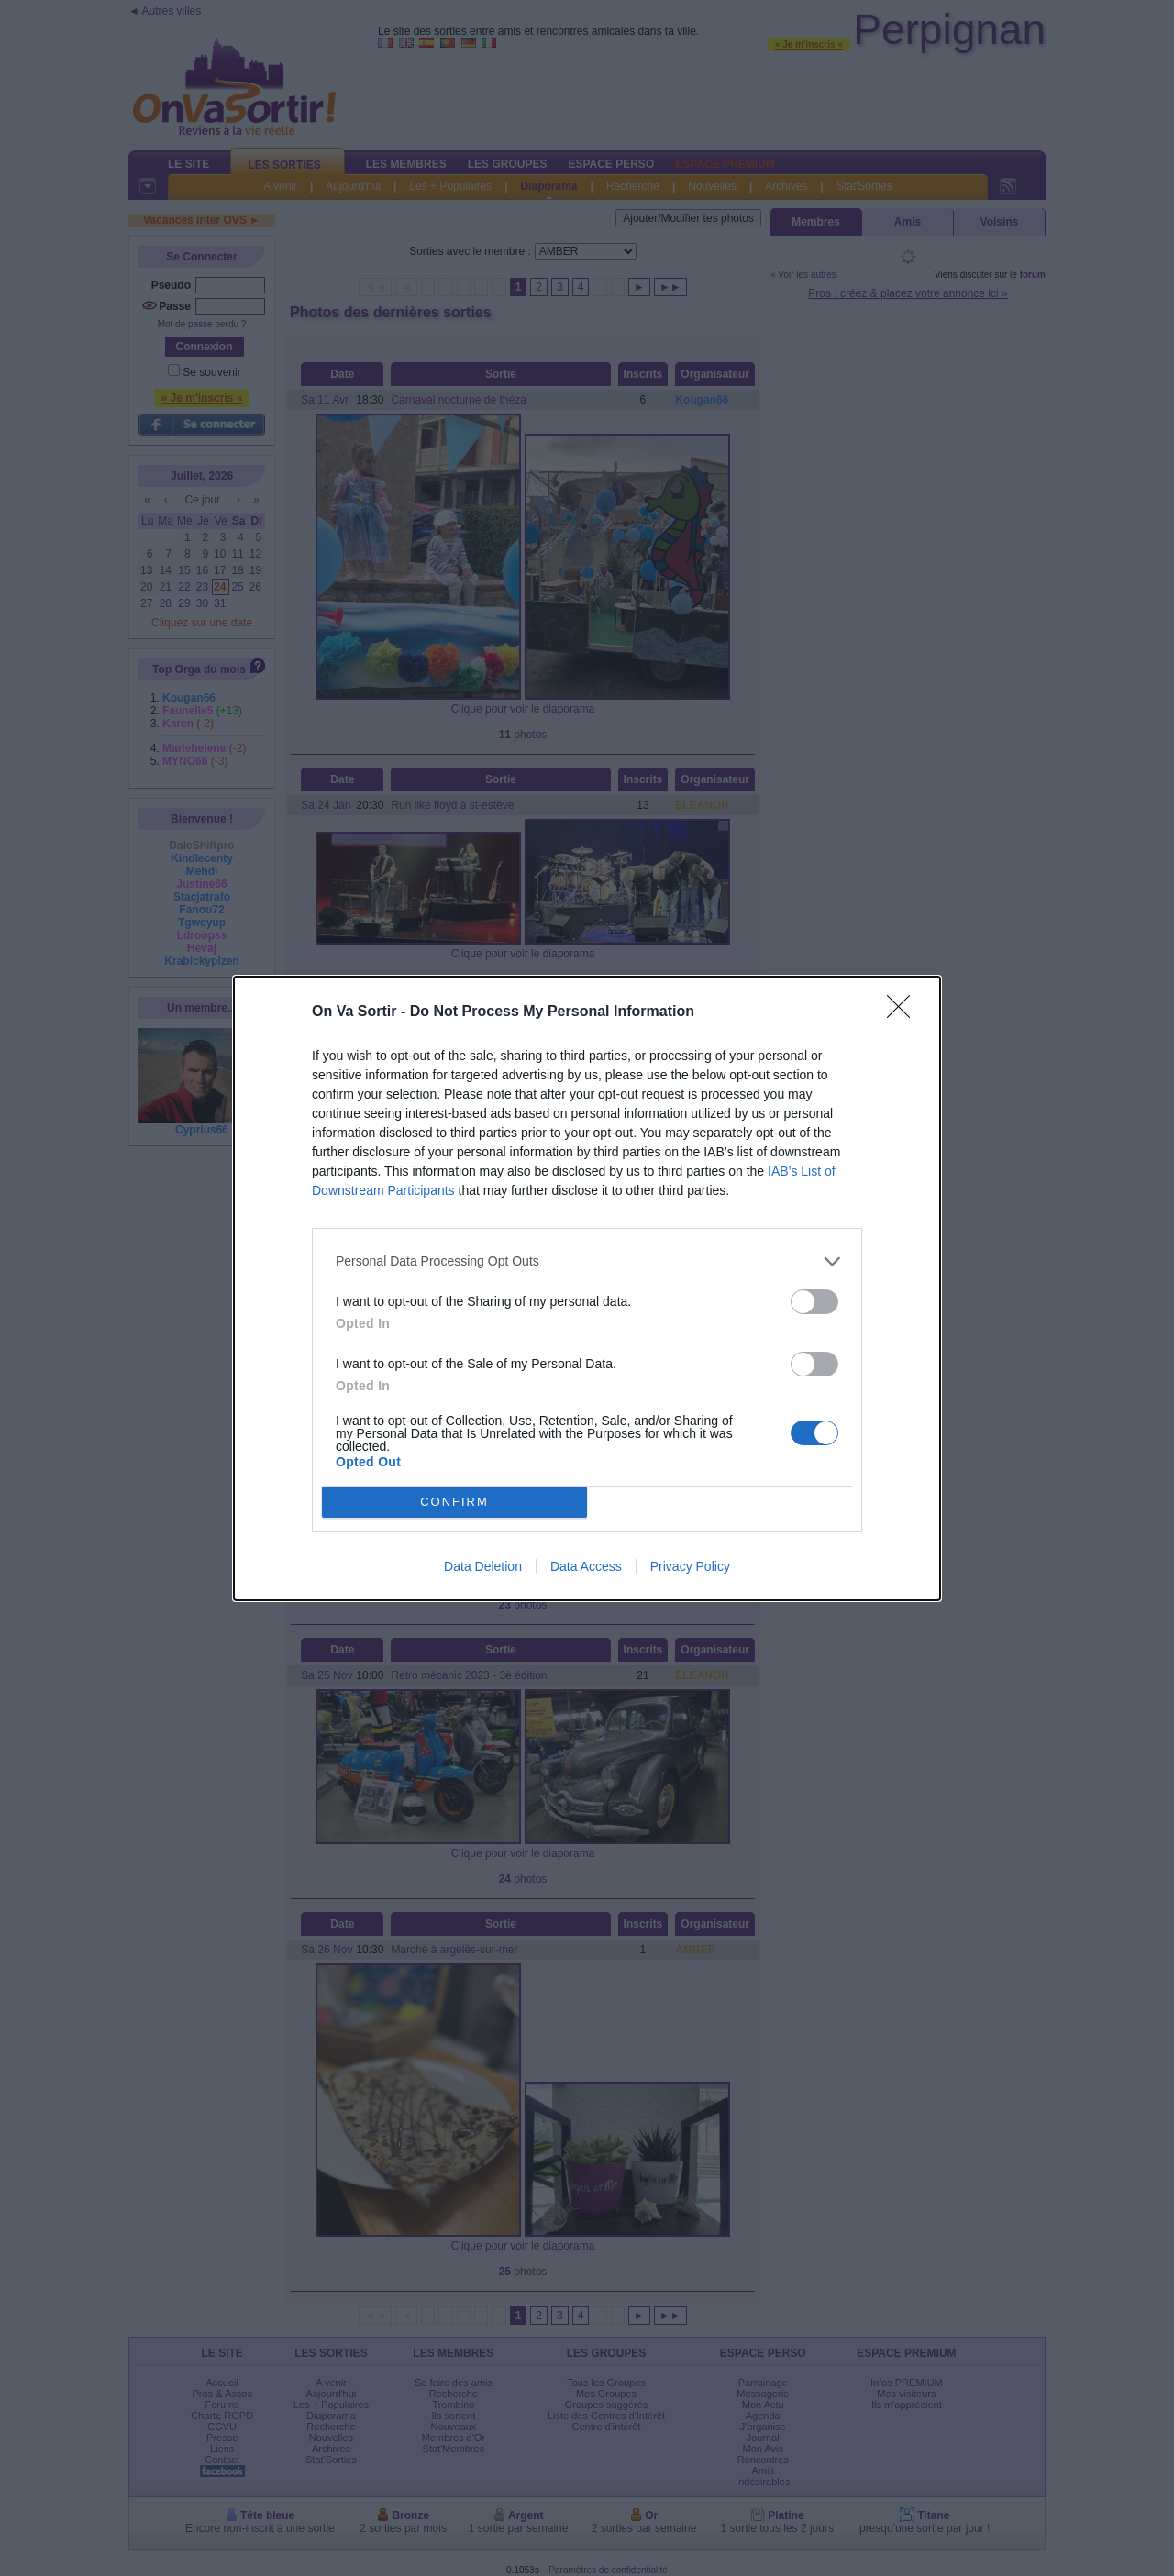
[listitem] (587, 1261)
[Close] (904, 1012)
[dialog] (587, 1288)
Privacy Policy (690, 1566)
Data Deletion (483, 1566)
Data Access (586, 1566)
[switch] (814, 1301)
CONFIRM (454, 1502)
